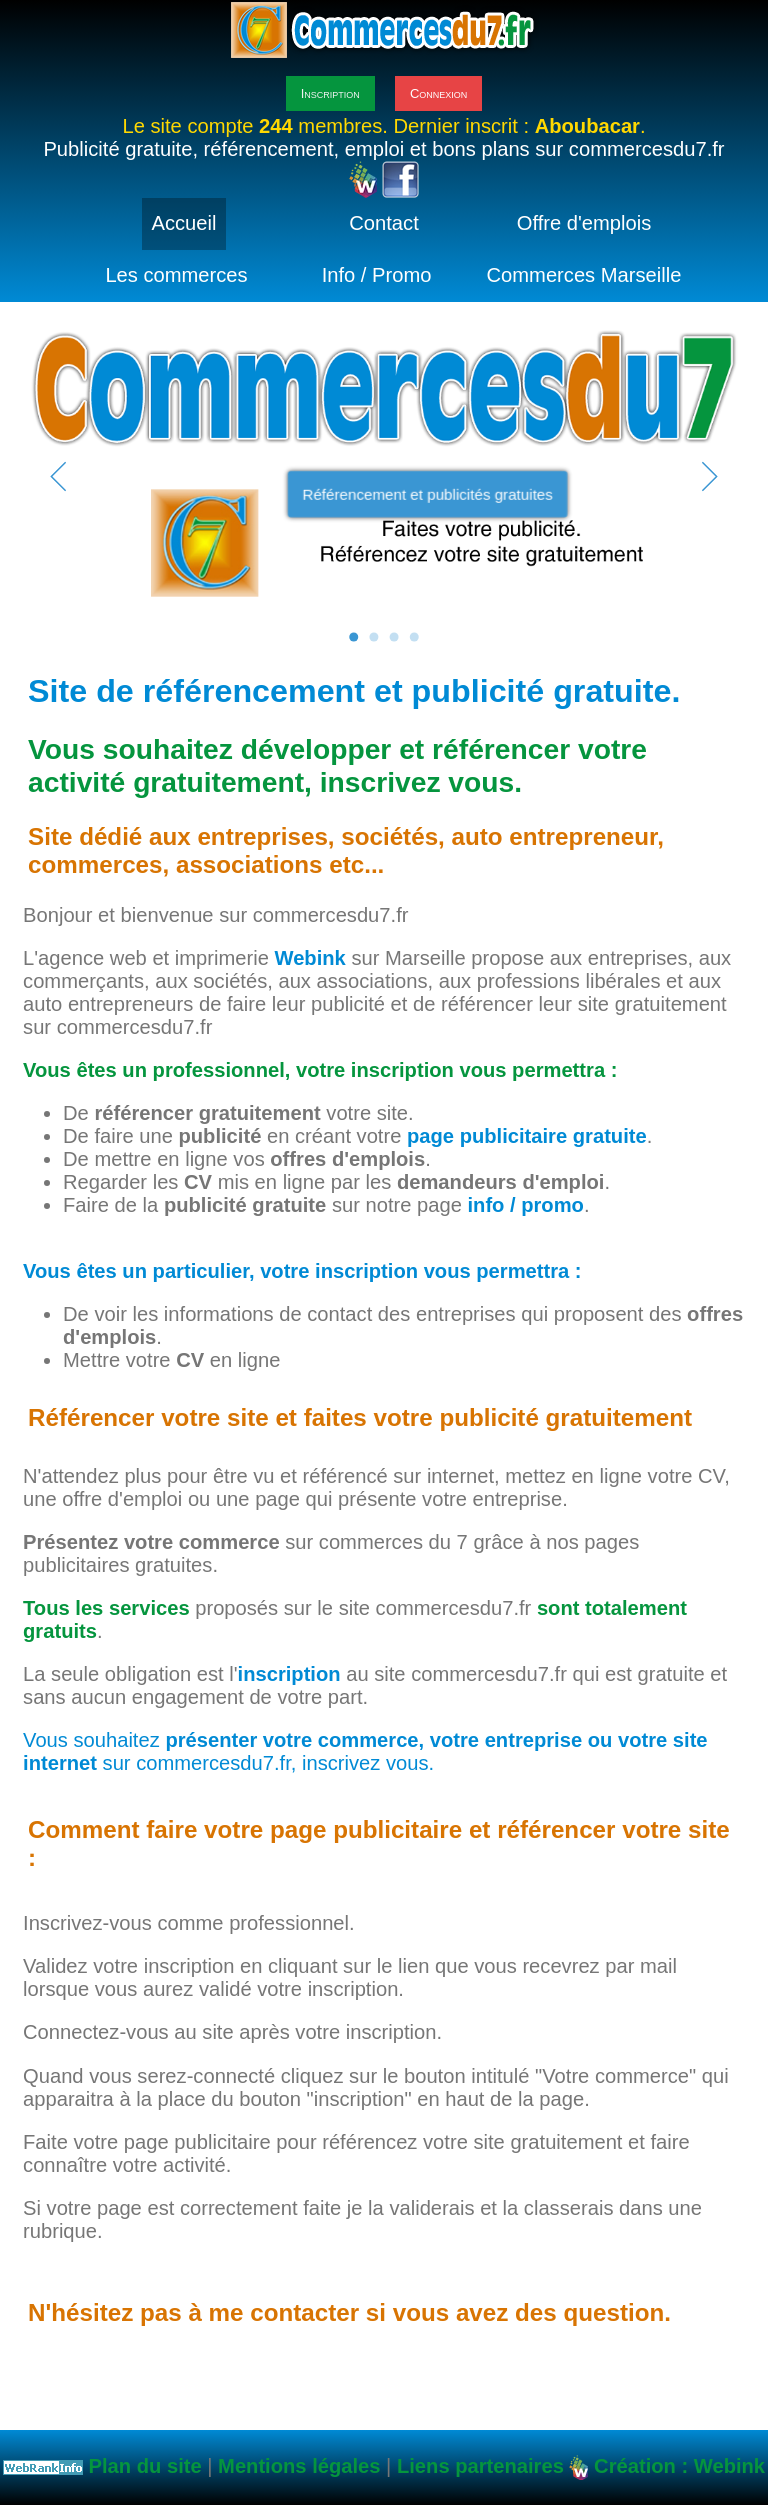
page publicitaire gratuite (527, 1136)
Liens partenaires (480, 2466)
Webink (310, 958)
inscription (289, 1674)
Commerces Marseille (584, 275)
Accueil (184, 223)
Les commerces (176, 275)
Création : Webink (679, 2466)
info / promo (525, 1205)
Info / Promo (377, 275)
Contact (383, 223)
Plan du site (145, 2466)
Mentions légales (299, 2466)
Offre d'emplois (584, 223)
